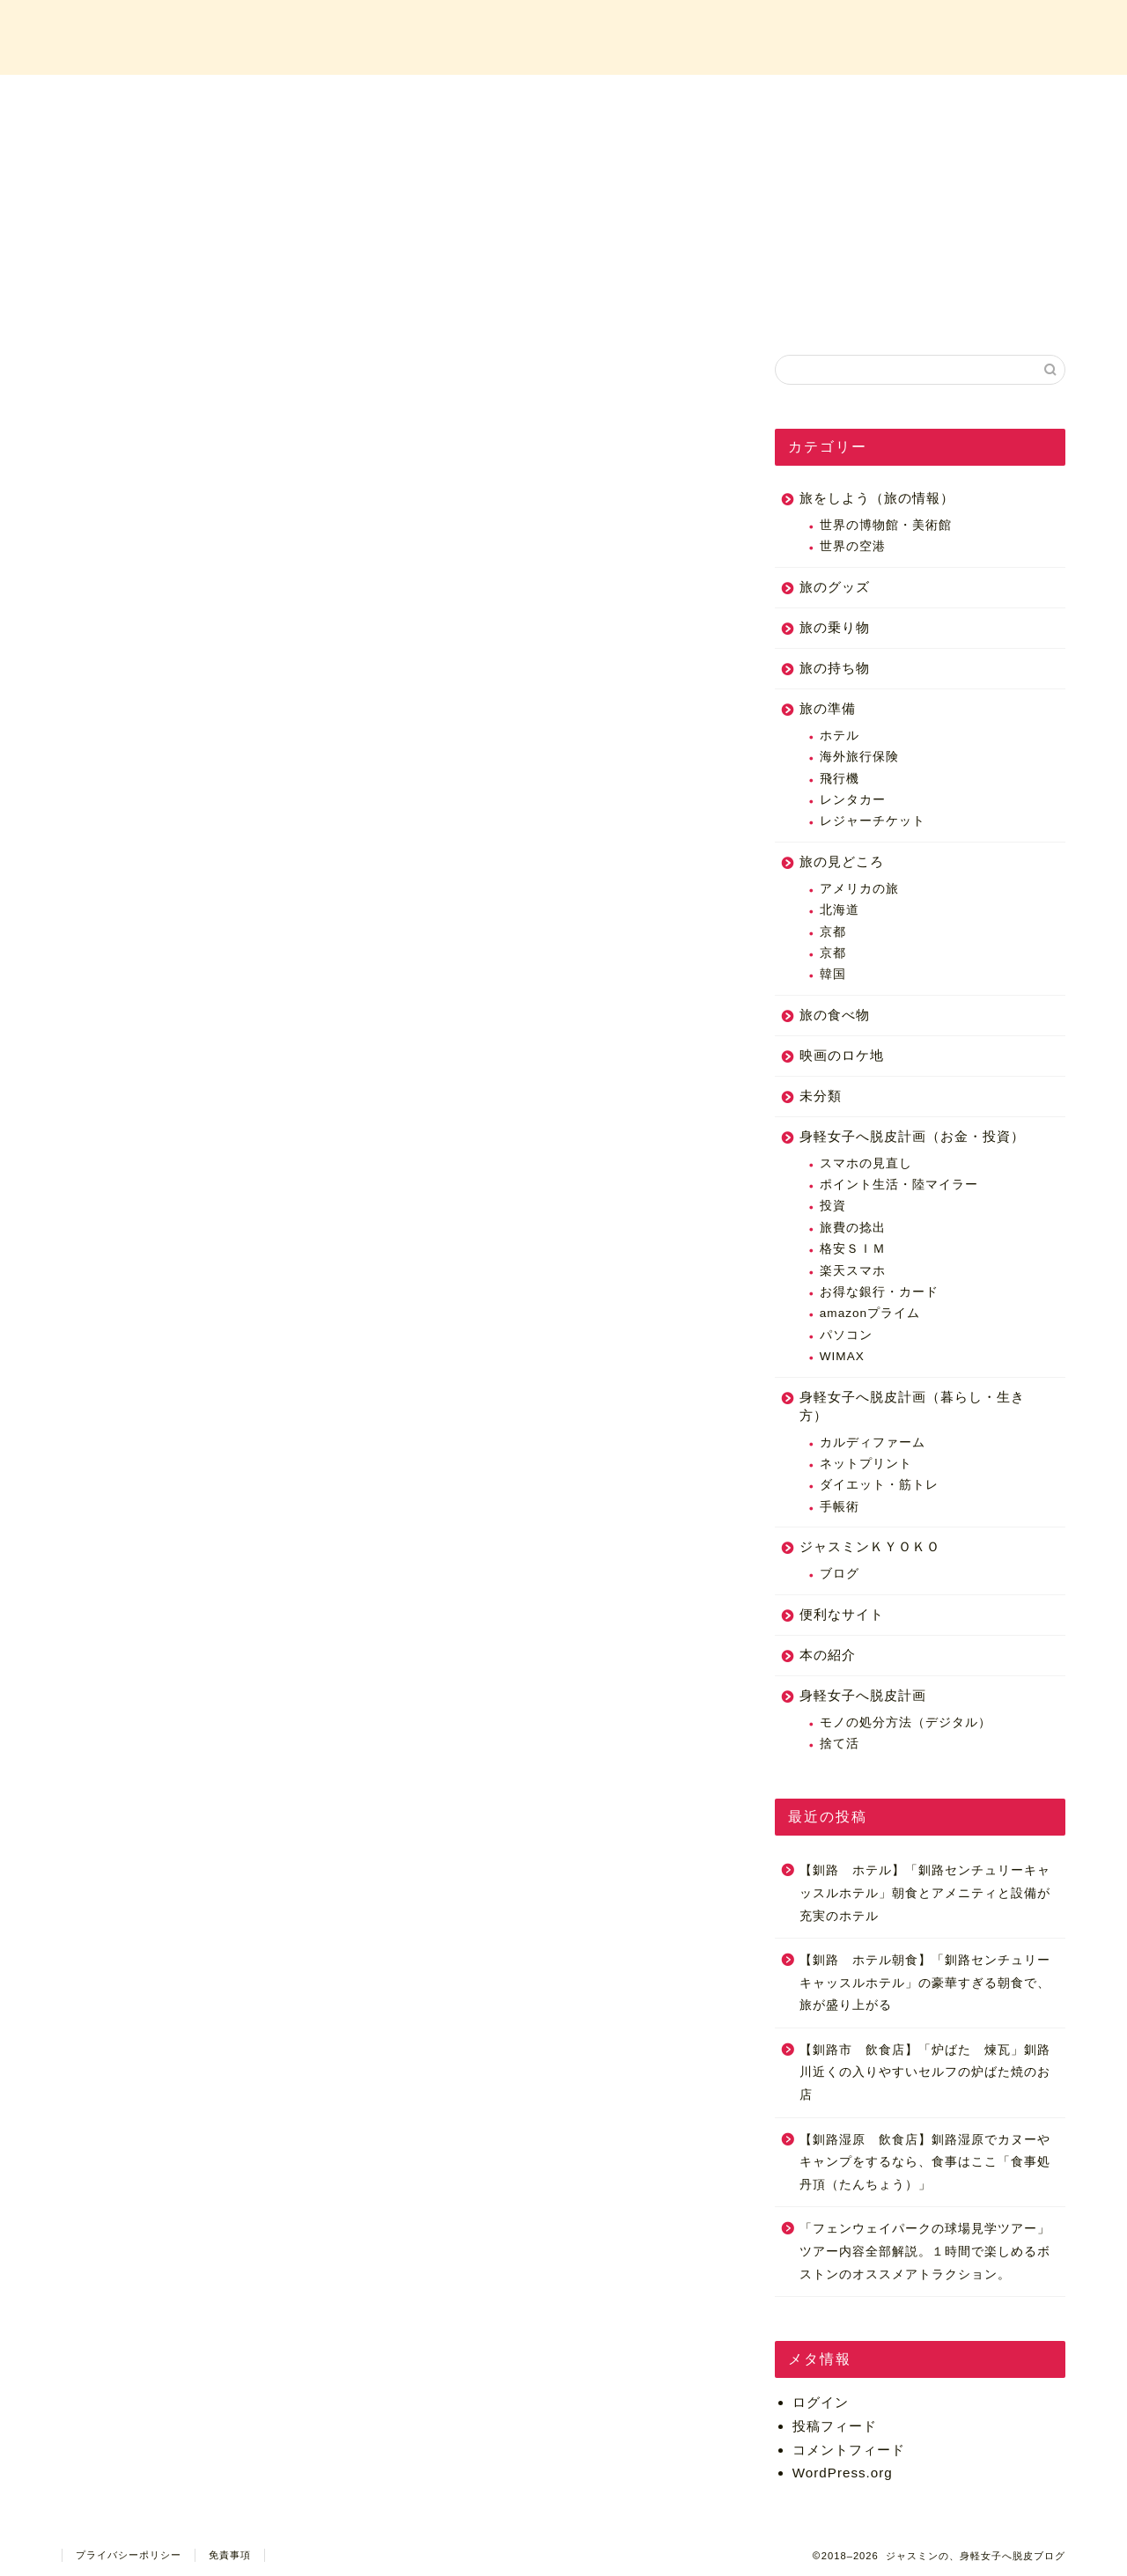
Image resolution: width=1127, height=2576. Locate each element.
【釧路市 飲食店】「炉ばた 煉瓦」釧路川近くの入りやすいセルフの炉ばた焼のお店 (924, 2072)
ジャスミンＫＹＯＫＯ (869, 1546)
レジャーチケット (872, 821)
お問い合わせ (882, 98)
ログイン (820, 2402)
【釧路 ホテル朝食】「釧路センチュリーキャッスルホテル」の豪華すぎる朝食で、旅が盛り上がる (924, 1983)
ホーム (245, 98)
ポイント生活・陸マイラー (899, 1184)
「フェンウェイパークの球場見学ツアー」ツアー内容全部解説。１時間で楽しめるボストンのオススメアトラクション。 (924, 2251)
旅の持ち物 (834, 667)
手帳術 (839, 1506)
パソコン (846, 1335)
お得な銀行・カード (879, 1292)
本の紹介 (827, 1654)
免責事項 (230, 2555)
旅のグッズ (834, 586)
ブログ (839, 1573)
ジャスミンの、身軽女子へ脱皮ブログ (563, 36)
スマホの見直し (866, 1163)
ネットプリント (866, 1463)
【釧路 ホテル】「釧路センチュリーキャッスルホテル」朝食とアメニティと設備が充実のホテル (924, 1893)
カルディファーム (872, 1442)
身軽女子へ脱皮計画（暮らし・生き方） (912, 1406)
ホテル (839, 735)
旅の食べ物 (834, 1014)
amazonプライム (870, 1313)
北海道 (839, 909)
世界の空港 (853, 546)
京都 (833, 931)
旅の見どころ (841, 861)
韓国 (833, 974)
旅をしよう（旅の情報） (876, 497)
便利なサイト (841, 1614)
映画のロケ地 (841, 1055)
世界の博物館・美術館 (886, 525)
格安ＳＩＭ (853, 1248)
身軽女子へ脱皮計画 (862, 1695)
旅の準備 (827, 708)
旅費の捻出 (853, 1227)
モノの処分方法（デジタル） (905, 1722)
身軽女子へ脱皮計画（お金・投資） (912, 1136)
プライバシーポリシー (128, 2555)
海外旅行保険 (859, 756)
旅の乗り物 (834, 627)
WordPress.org (842, 2472)
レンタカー (853, 799)
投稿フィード (834, 2425)
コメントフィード (848, 2449)
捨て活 (839, 1743)
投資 (833, 1205)
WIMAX (842, 1356)
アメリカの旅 (859, 888)
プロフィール (458, 98)
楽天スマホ (853, 1270)
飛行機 (839, 778)
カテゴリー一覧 (670, 98)
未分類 (820, 1095)
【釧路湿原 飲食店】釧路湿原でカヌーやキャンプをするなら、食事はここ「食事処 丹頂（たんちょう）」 (924, 2162)
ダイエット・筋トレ (879, 1484)
